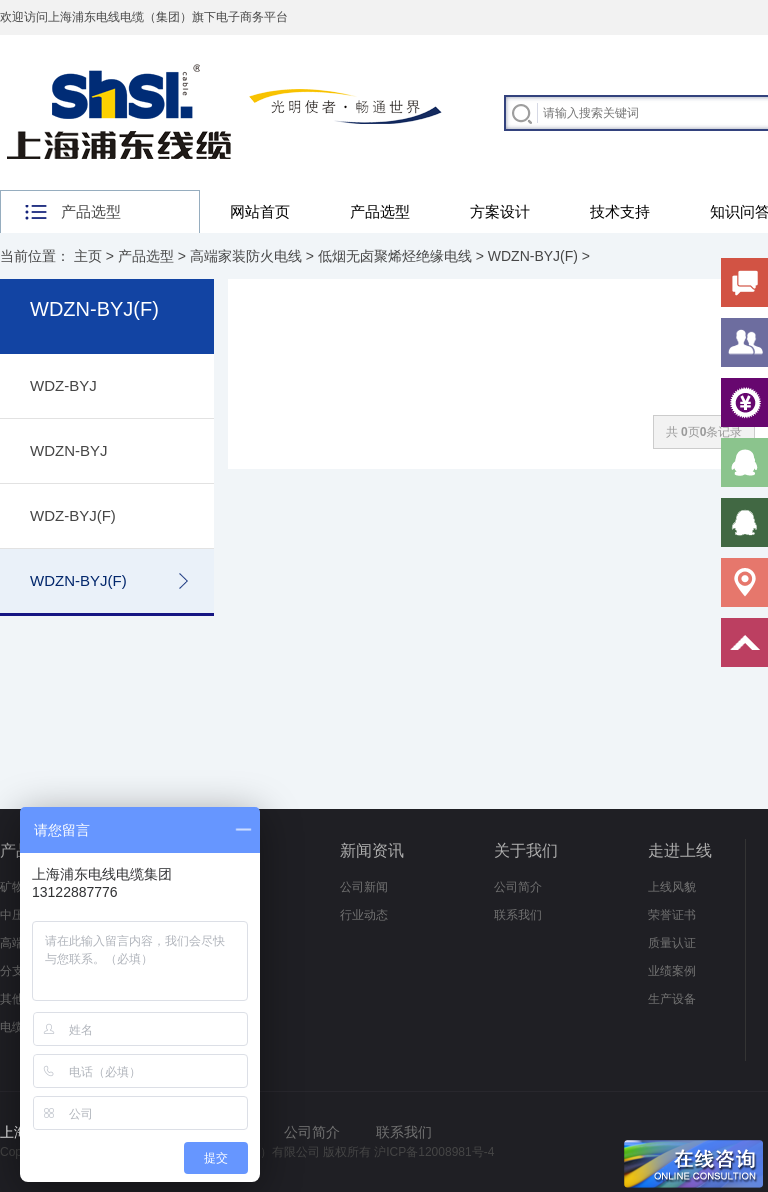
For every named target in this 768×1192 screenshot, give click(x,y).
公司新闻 (364, 887)
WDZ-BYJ (63, 385)
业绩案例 (672, 971)
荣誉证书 (672, 915)
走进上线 (680, 850)
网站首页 (260, 211)
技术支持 (620, 211)
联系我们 (518, 915)
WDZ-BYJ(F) (73, 515)
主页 (88, 256)
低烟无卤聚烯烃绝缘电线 (395, 256)
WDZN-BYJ (69, 450)
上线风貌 (672, 887)
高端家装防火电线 (246, 256)
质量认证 (672, 943)
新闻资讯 (372, 850)
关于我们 (526, 850)
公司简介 (518, 887)
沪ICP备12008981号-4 (434, 1152)
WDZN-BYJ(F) (533, 256)
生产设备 (672, 999)
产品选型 (380, 211)
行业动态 (364, 915)
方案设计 (500, 211)
